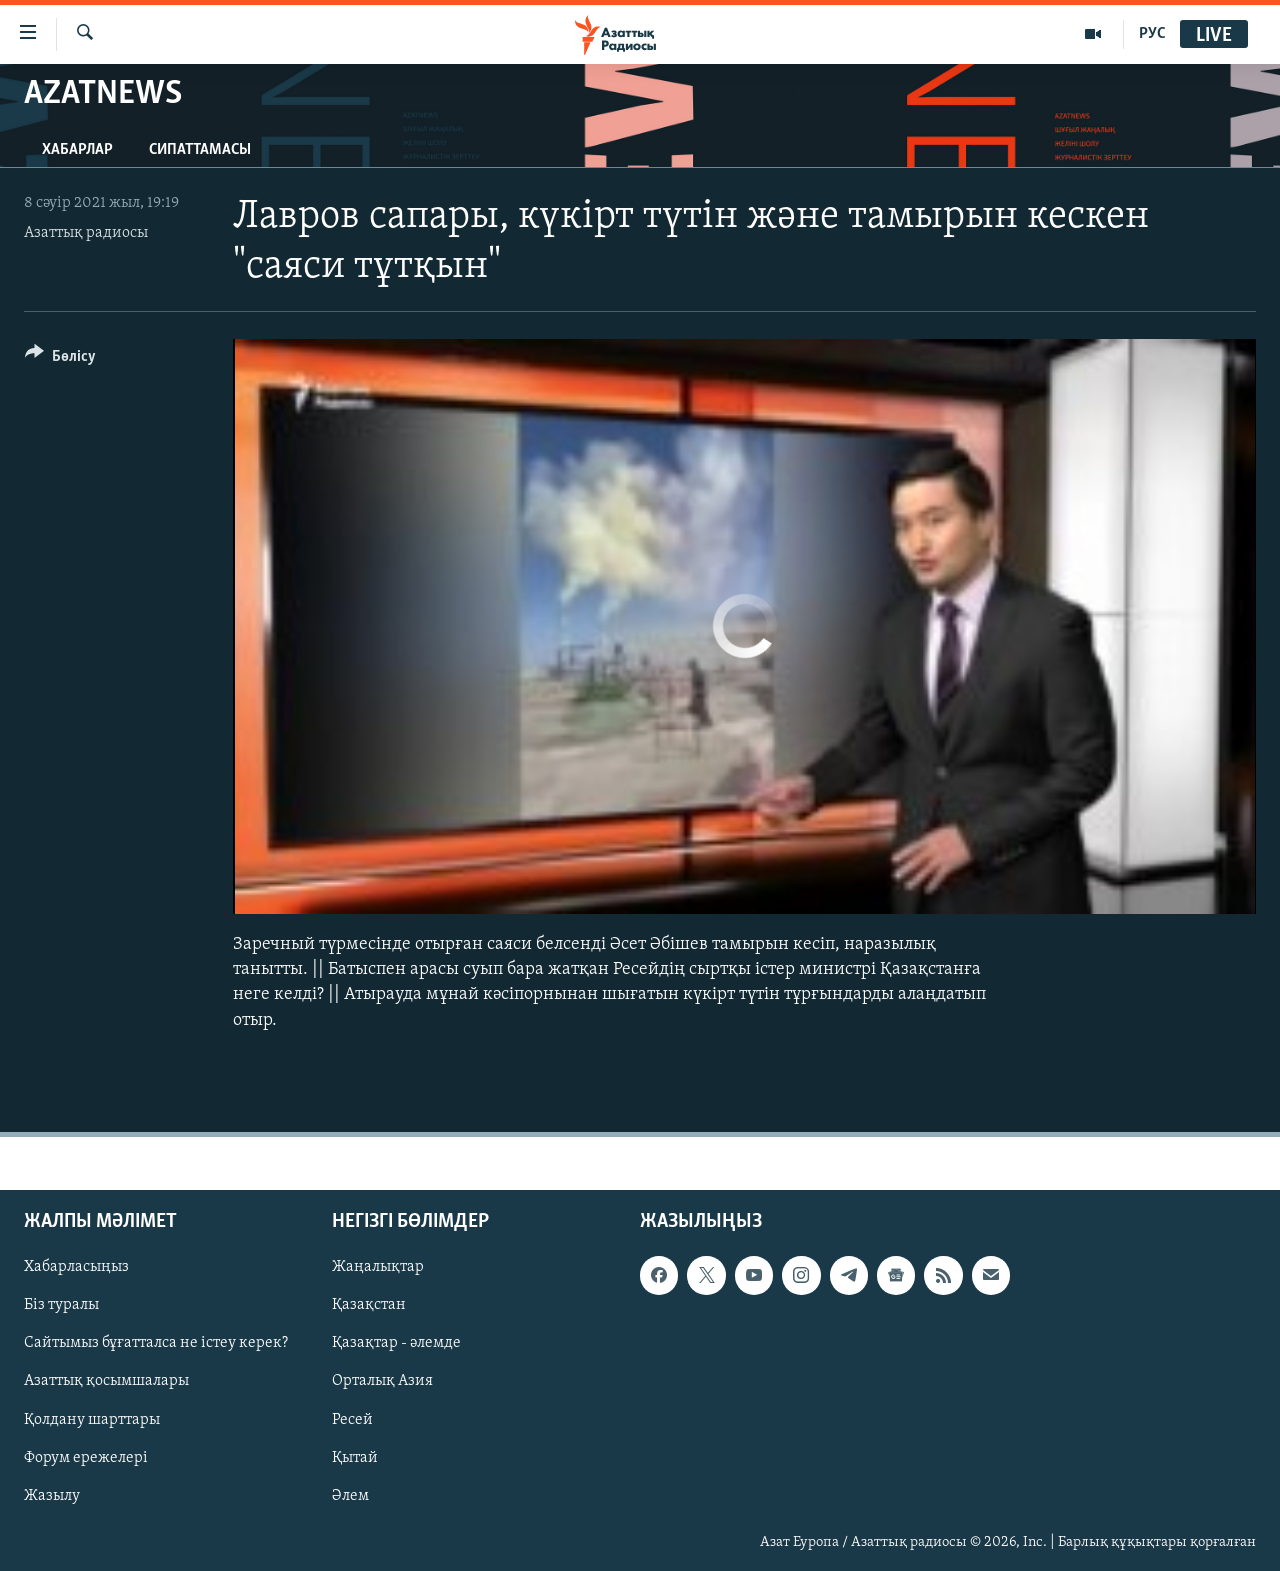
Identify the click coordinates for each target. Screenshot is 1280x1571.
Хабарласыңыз (76, 1267)
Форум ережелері (86, 1457)
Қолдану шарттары (92, 1419)
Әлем (350, 1495)
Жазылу (52, 1495)
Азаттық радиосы (86, 233)
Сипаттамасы (200, 150)
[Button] (60, 359)
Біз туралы (61, 1305)
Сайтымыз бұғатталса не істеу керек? (156, 1343)
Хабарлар (77, 150)
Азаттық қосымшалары (106, 1381)
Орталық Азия (382, 1381)
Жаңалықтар (378, 1267)
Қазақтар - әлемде (396, 1343)
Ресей (352, 1419)
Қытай (355, 1457)
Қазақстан (369, 1305)
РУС (1152, 34)
